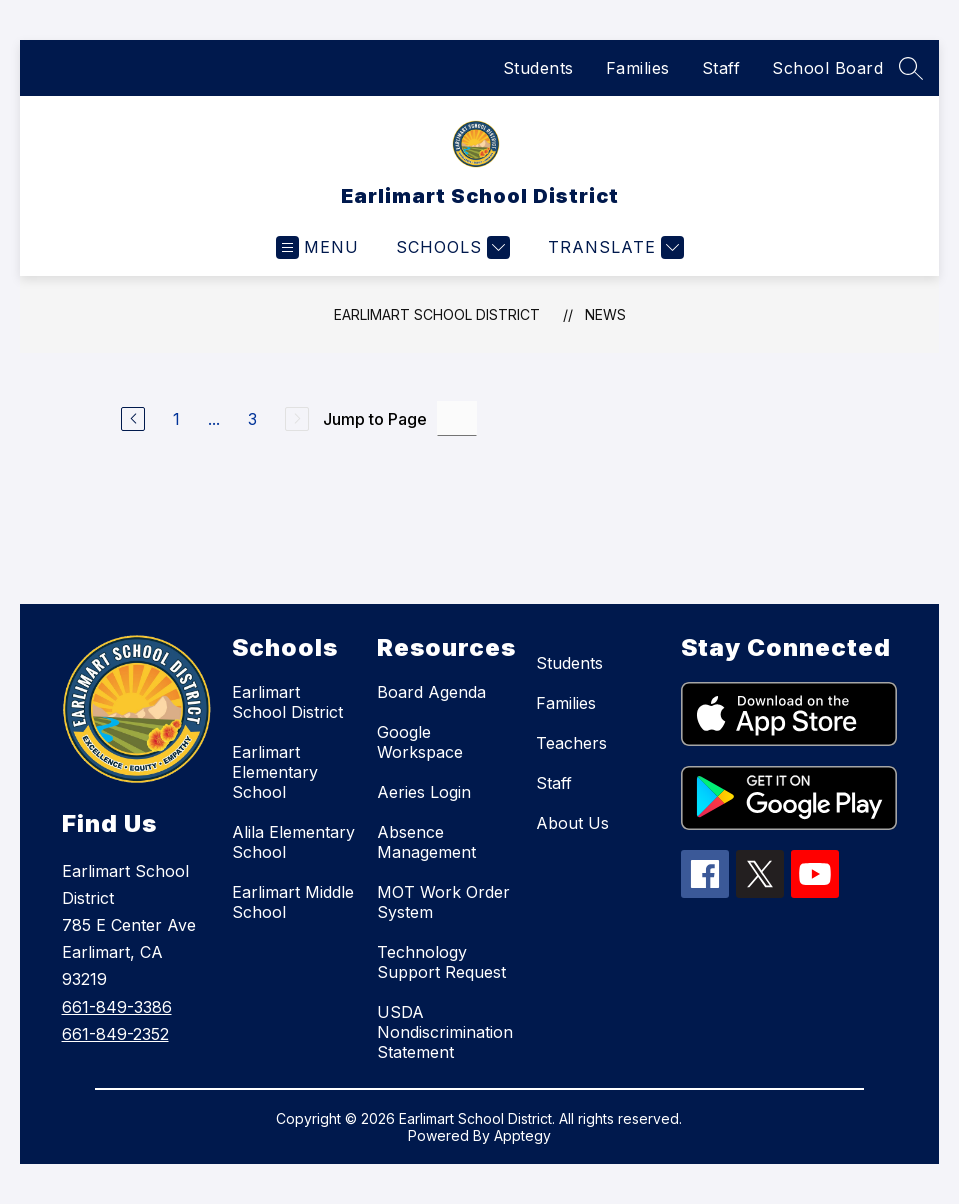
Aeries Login (424, 792)
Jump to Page (375, 419)
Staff (721, 68)
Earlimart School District (437, 314)
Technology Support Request (441, 962)
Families (638, 68)
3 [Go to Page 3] (252, 419)
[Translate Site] (613, 247)
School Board (827, 68)
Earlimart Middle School (293, 902)
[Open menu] (317, 247)
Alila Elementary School (293, 842)
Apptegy (522, 1135)
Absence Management (426, 842)
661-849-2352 (115, 1034)
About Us (572, 823)
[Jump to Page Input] (457, 418)
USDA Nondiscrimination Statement (445, 1032)
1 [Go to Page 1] (176, 419)
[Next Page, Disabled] (297, 419)
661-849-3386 (117, 1007)
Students (538, 68)
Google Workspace (420, 742)
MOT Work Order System (443, 902)
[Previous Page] (133, 419)
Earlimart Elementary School (275, 772)
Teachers (571, 743)
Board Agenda (431, 692)
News (605, 314)
